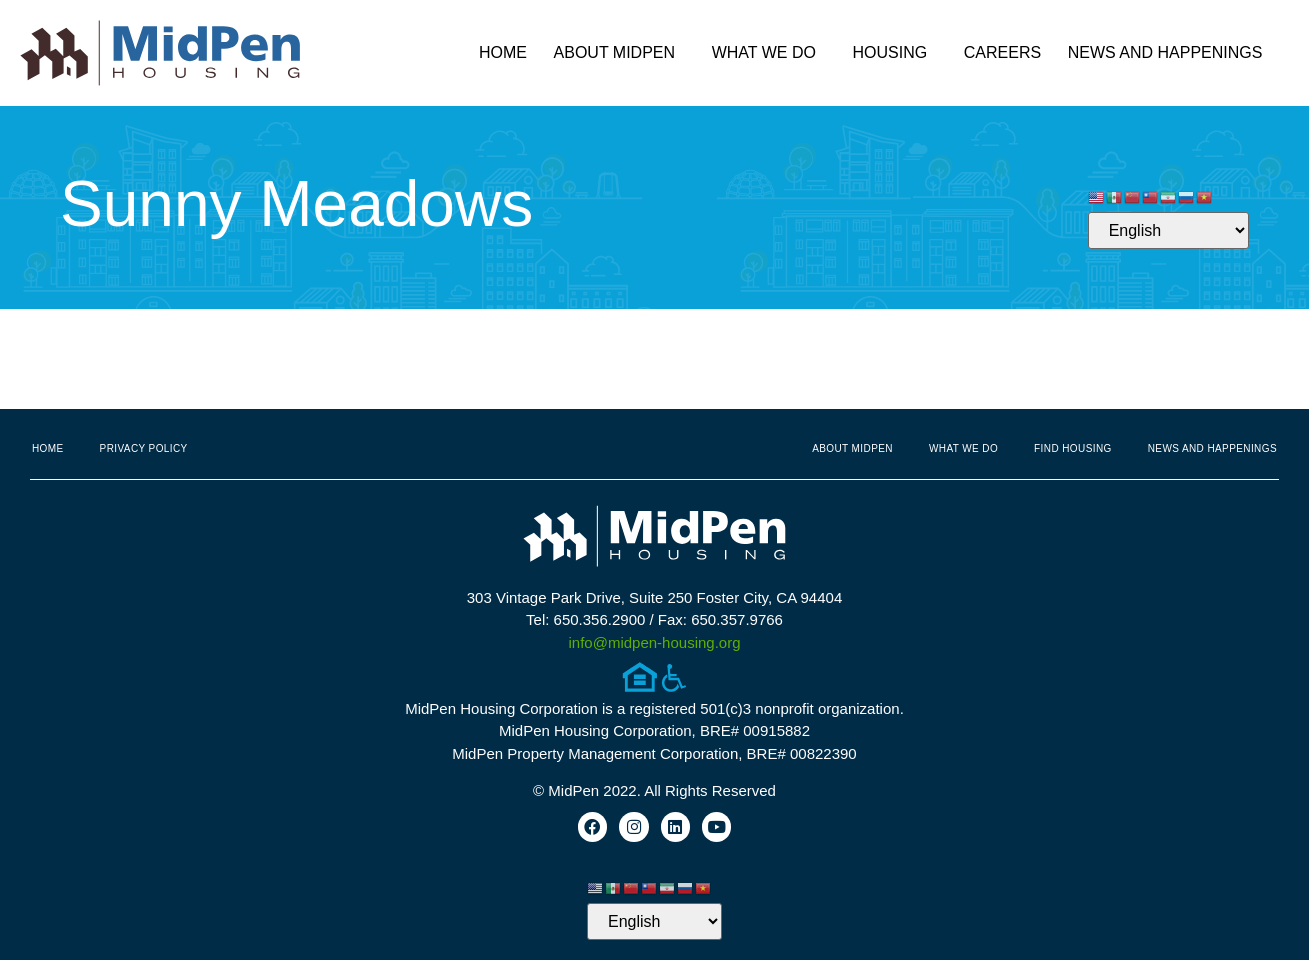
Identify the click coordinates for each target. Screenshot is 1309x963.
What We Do (769, 53)
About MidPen (620, 53)
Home (503, 52)
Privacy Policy (144, 448)
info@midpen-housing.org (655, 642)
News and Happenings (1170, 53)
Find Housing (1073, 448)
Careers (1002, 52)
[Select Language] (1168, 230)
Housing (895, 53)
